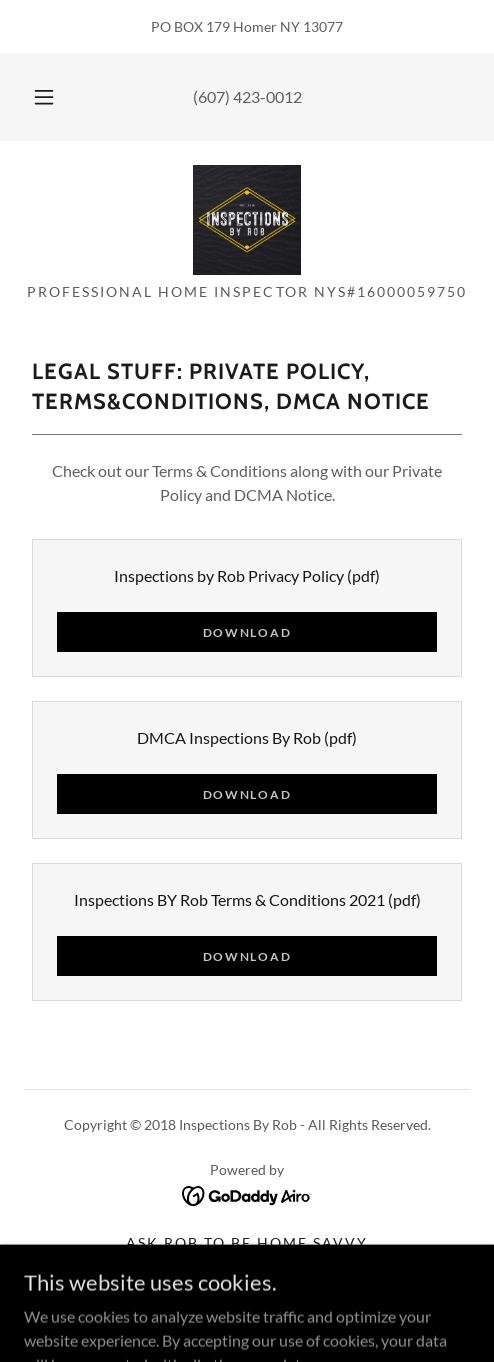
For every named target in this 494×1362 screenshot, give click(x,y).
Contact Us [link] (246, 1267)
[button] (44, 97)
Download (247, 632)
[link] (247, 220)
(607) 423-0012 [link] (247, 96)
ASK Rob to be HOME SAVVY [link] (247, 1242)
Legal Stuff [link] (247, 1292)
